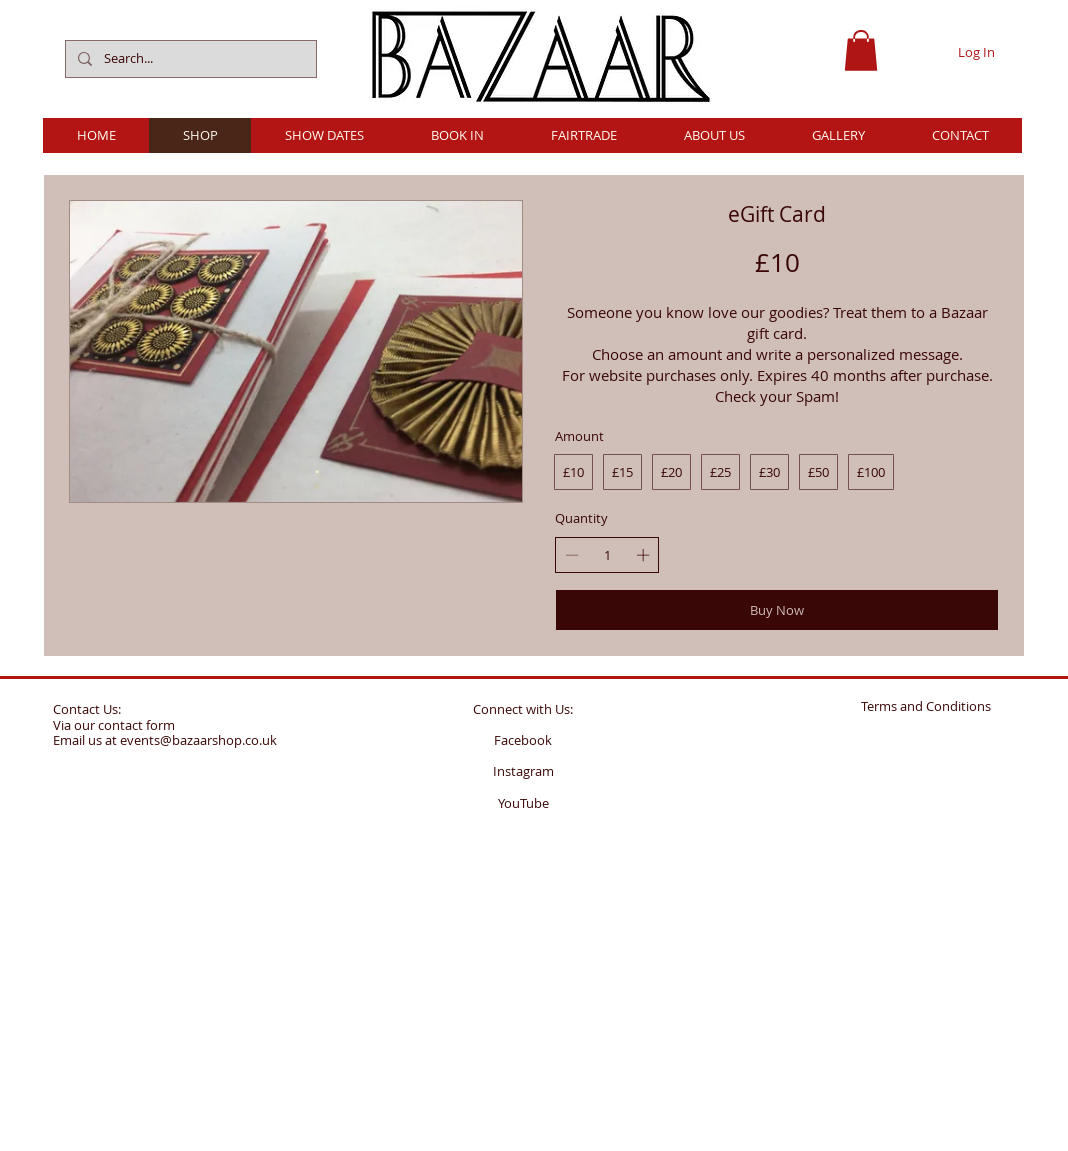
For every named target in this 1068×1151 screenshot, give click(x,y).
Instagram (523, 771)
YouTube (523, 803)
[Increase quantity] (643, 555)
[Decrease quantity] (572, 555)
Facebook (523, 740)
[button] (861, 50)
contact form (136, 725)
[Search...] (189, 59)
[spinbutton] (607, 555)
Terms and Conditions (926, 706)
